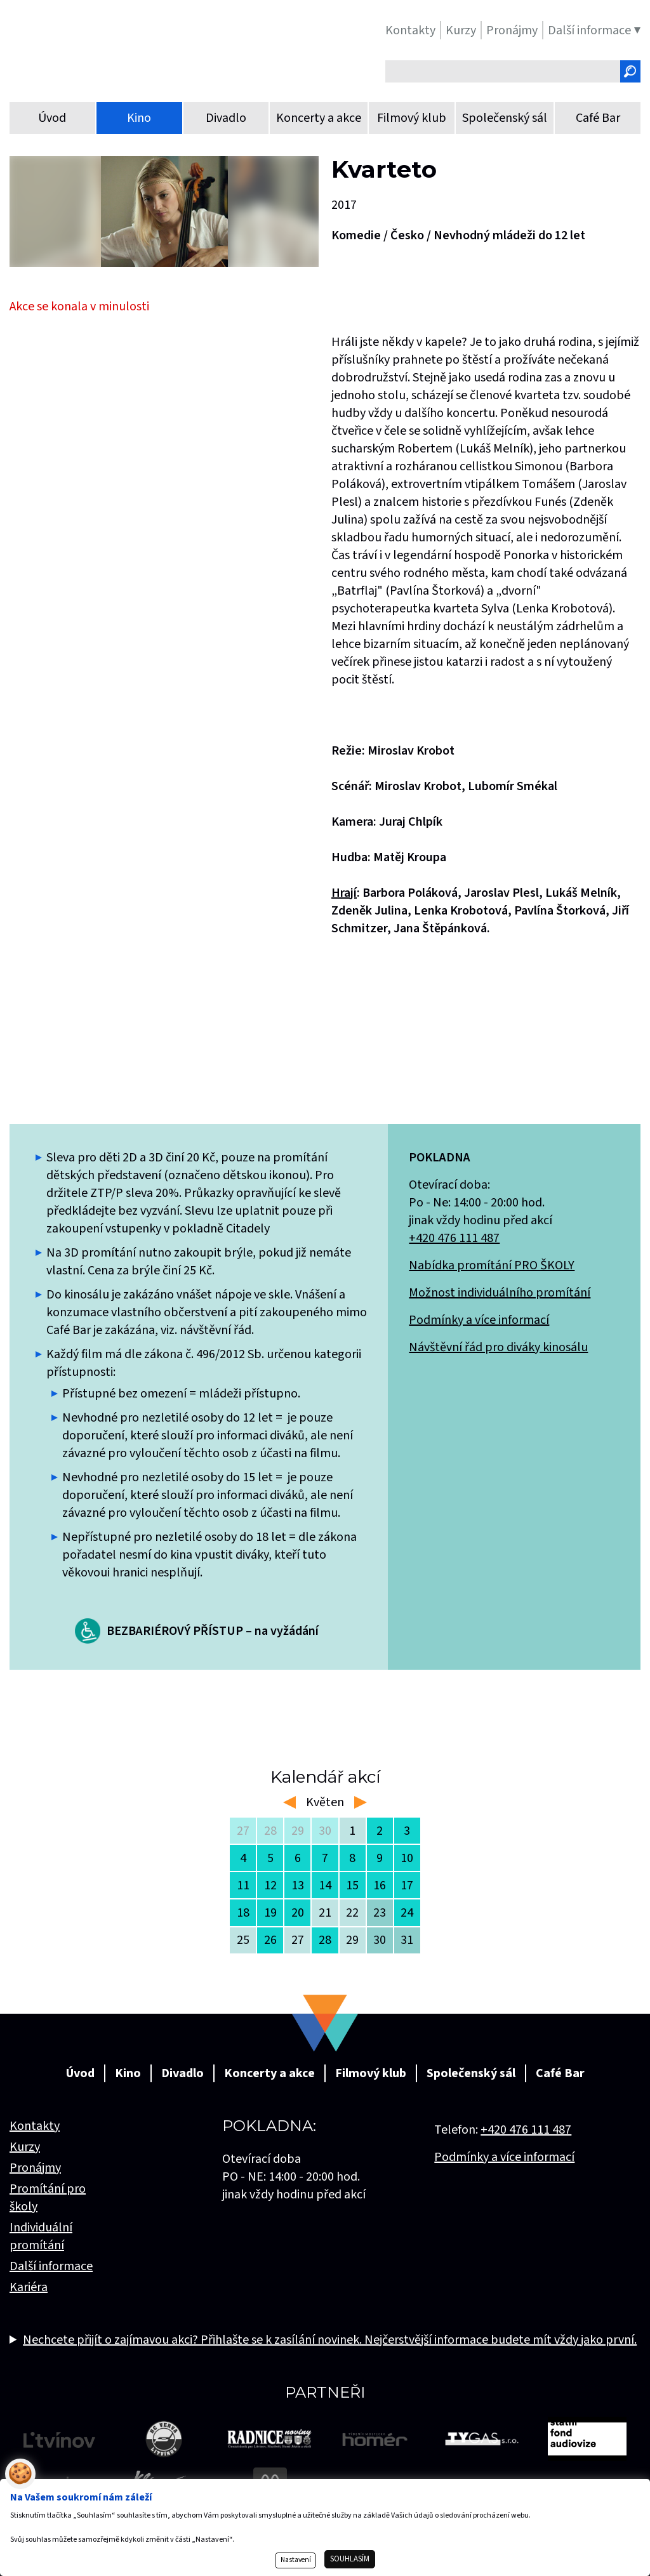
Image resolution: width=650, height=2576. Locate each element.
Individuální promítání (41, 2236)
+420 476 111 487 (454, 1238)
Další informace (51, 2266)
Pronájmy (35, 2168)
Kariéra (29, 2287)
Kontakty (35, 2126)
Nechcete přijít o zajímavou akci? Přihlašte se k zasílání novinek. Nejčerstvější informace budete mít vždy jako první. (330, 2340)
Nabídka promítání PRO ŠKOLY (491, 1265)
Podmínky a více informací (479, 1320)
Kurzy (25, 2147)
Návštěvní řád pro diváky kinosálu (498, 1347)
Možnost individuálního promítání (499, 1293)
